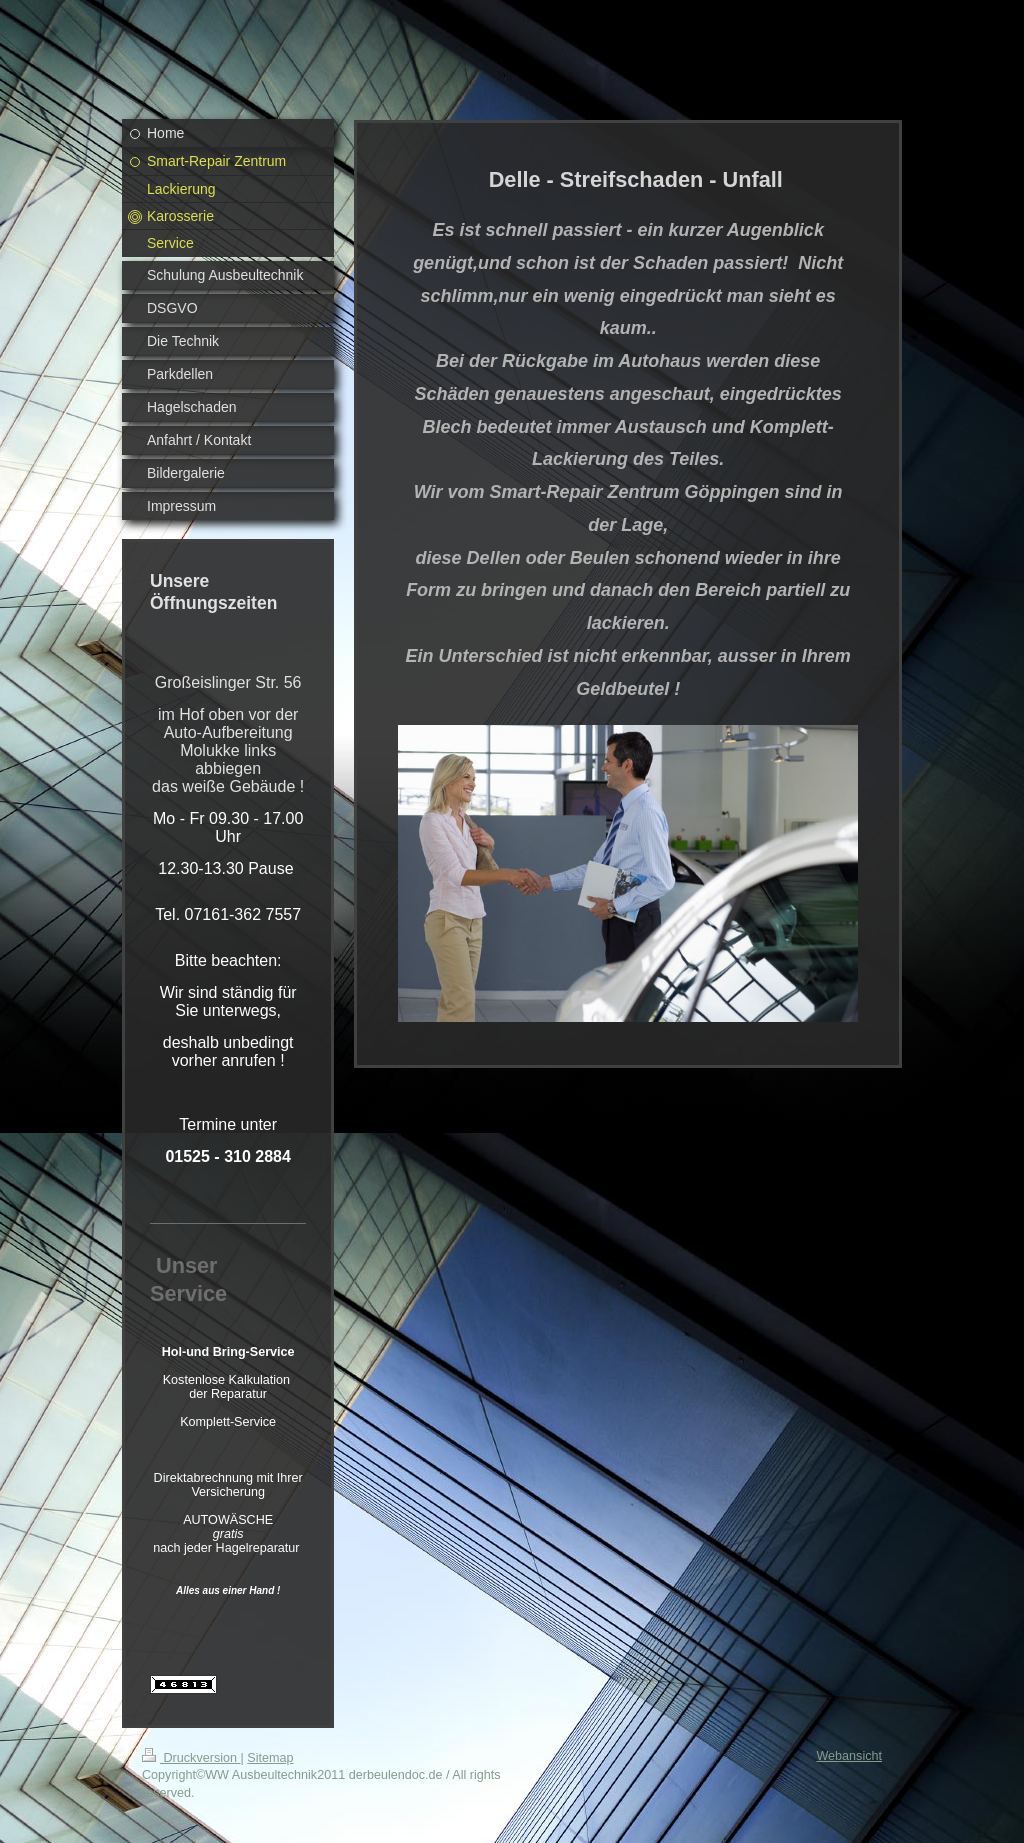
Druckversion (191, 1758)
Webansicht (849, 1756)
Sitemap (270, 1758)
